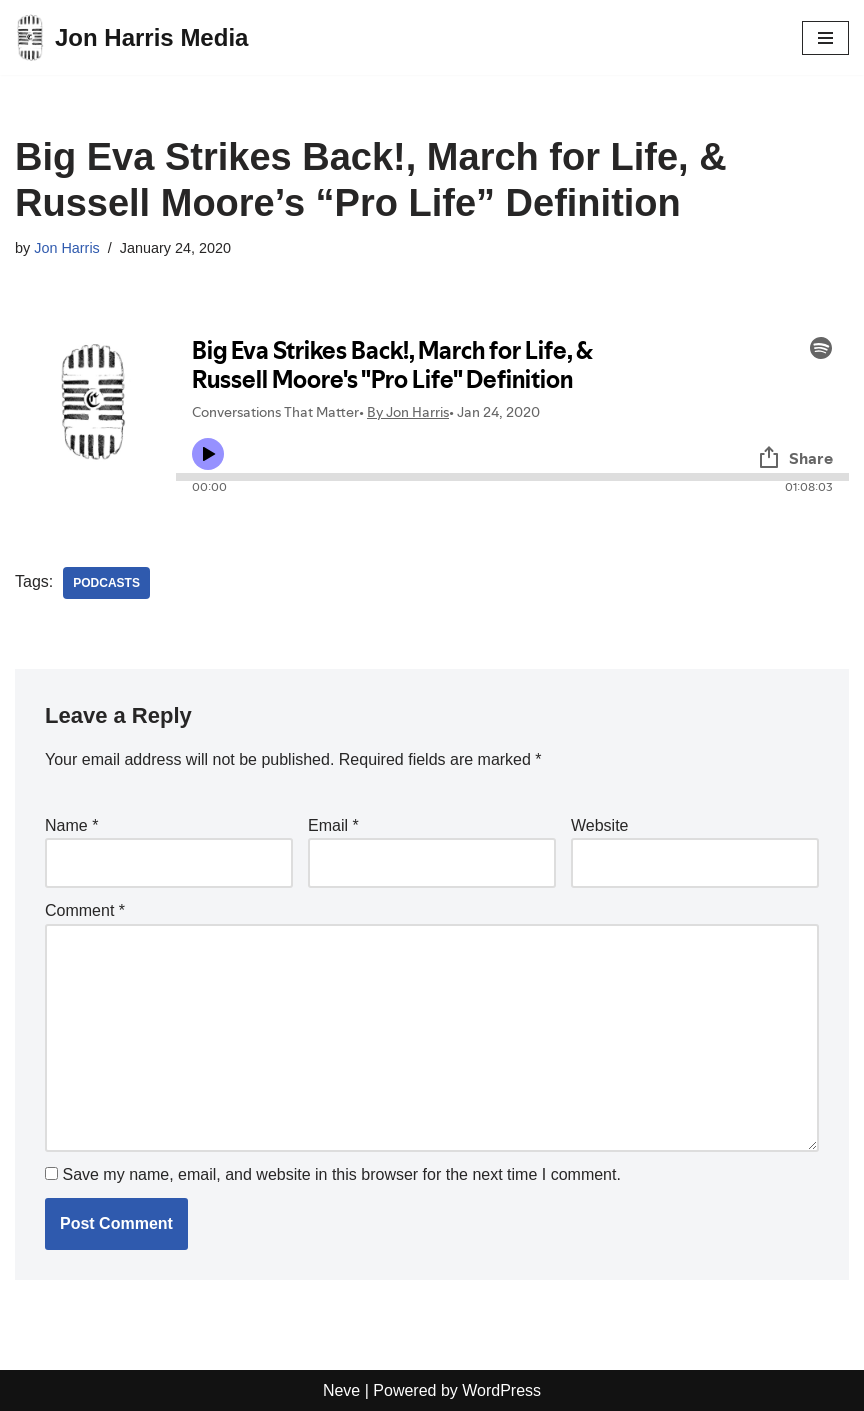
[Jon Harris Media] (131, 37)
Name (71, 825)
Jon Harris (67, 248)
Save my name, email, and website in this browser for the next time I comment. (341, 1174)
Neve (341, 1390)
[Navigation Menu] (825, 38)
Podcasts (106, 583)
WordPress (501, 1390)
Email (333, 825)
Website (600, 825)
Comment (85, 910)
